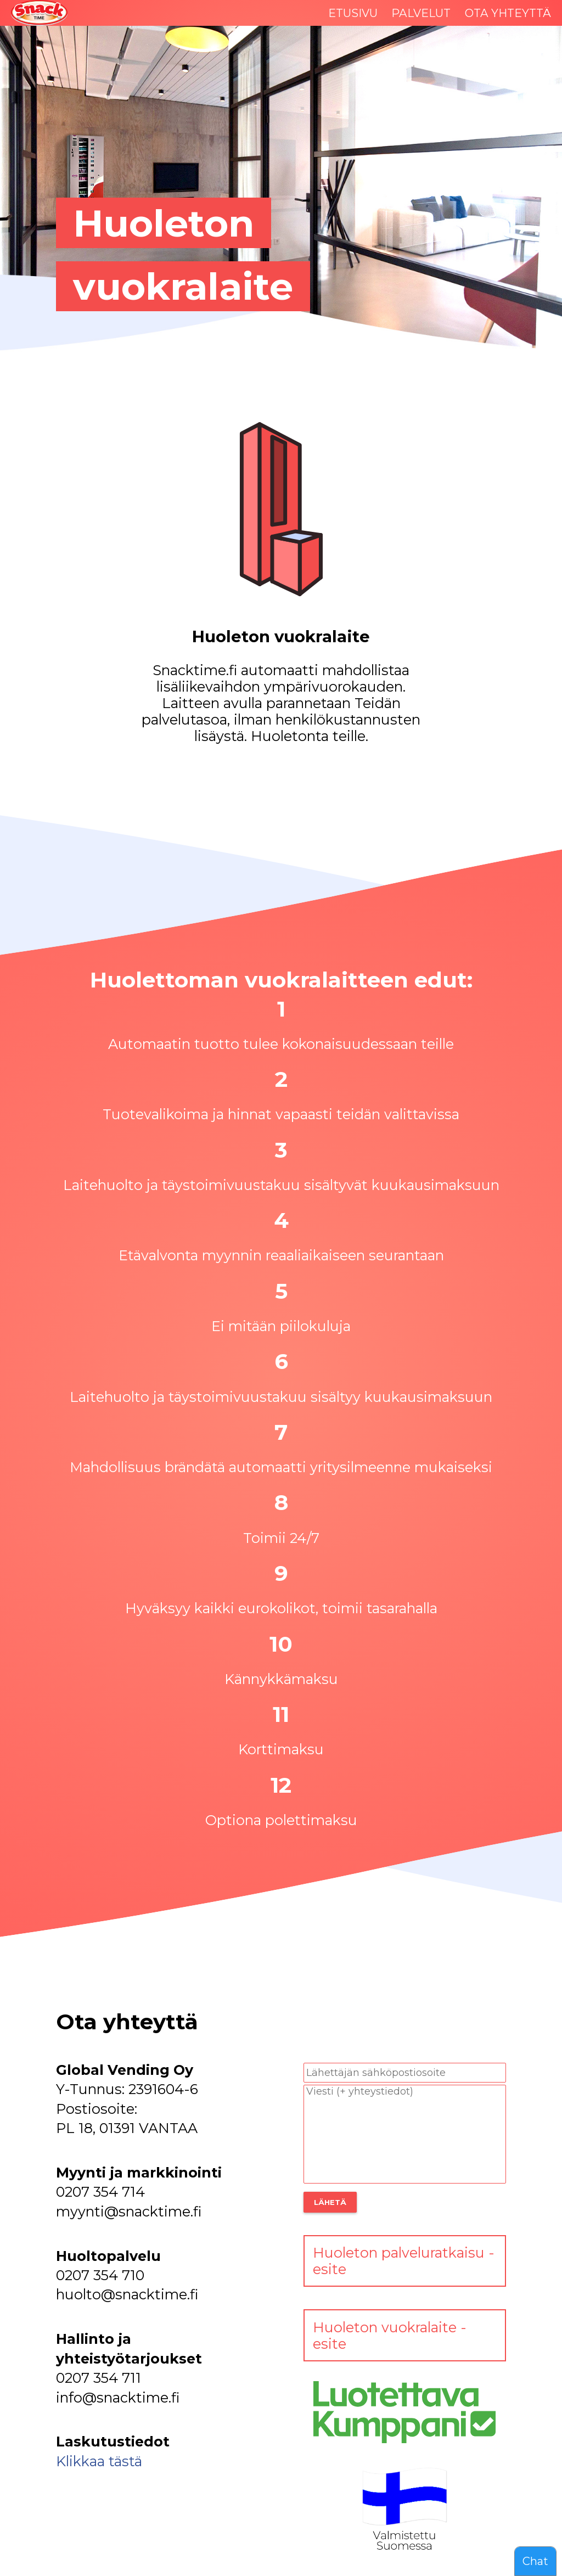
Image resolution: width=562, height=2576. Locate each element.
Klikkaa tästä (99, 2461)
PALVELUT (421, 13)
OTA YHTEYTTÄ (508, 13)
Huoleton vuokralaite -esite (390, 2335)
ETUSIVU (353, 13)
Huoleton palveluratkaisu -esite (403, 2260)
